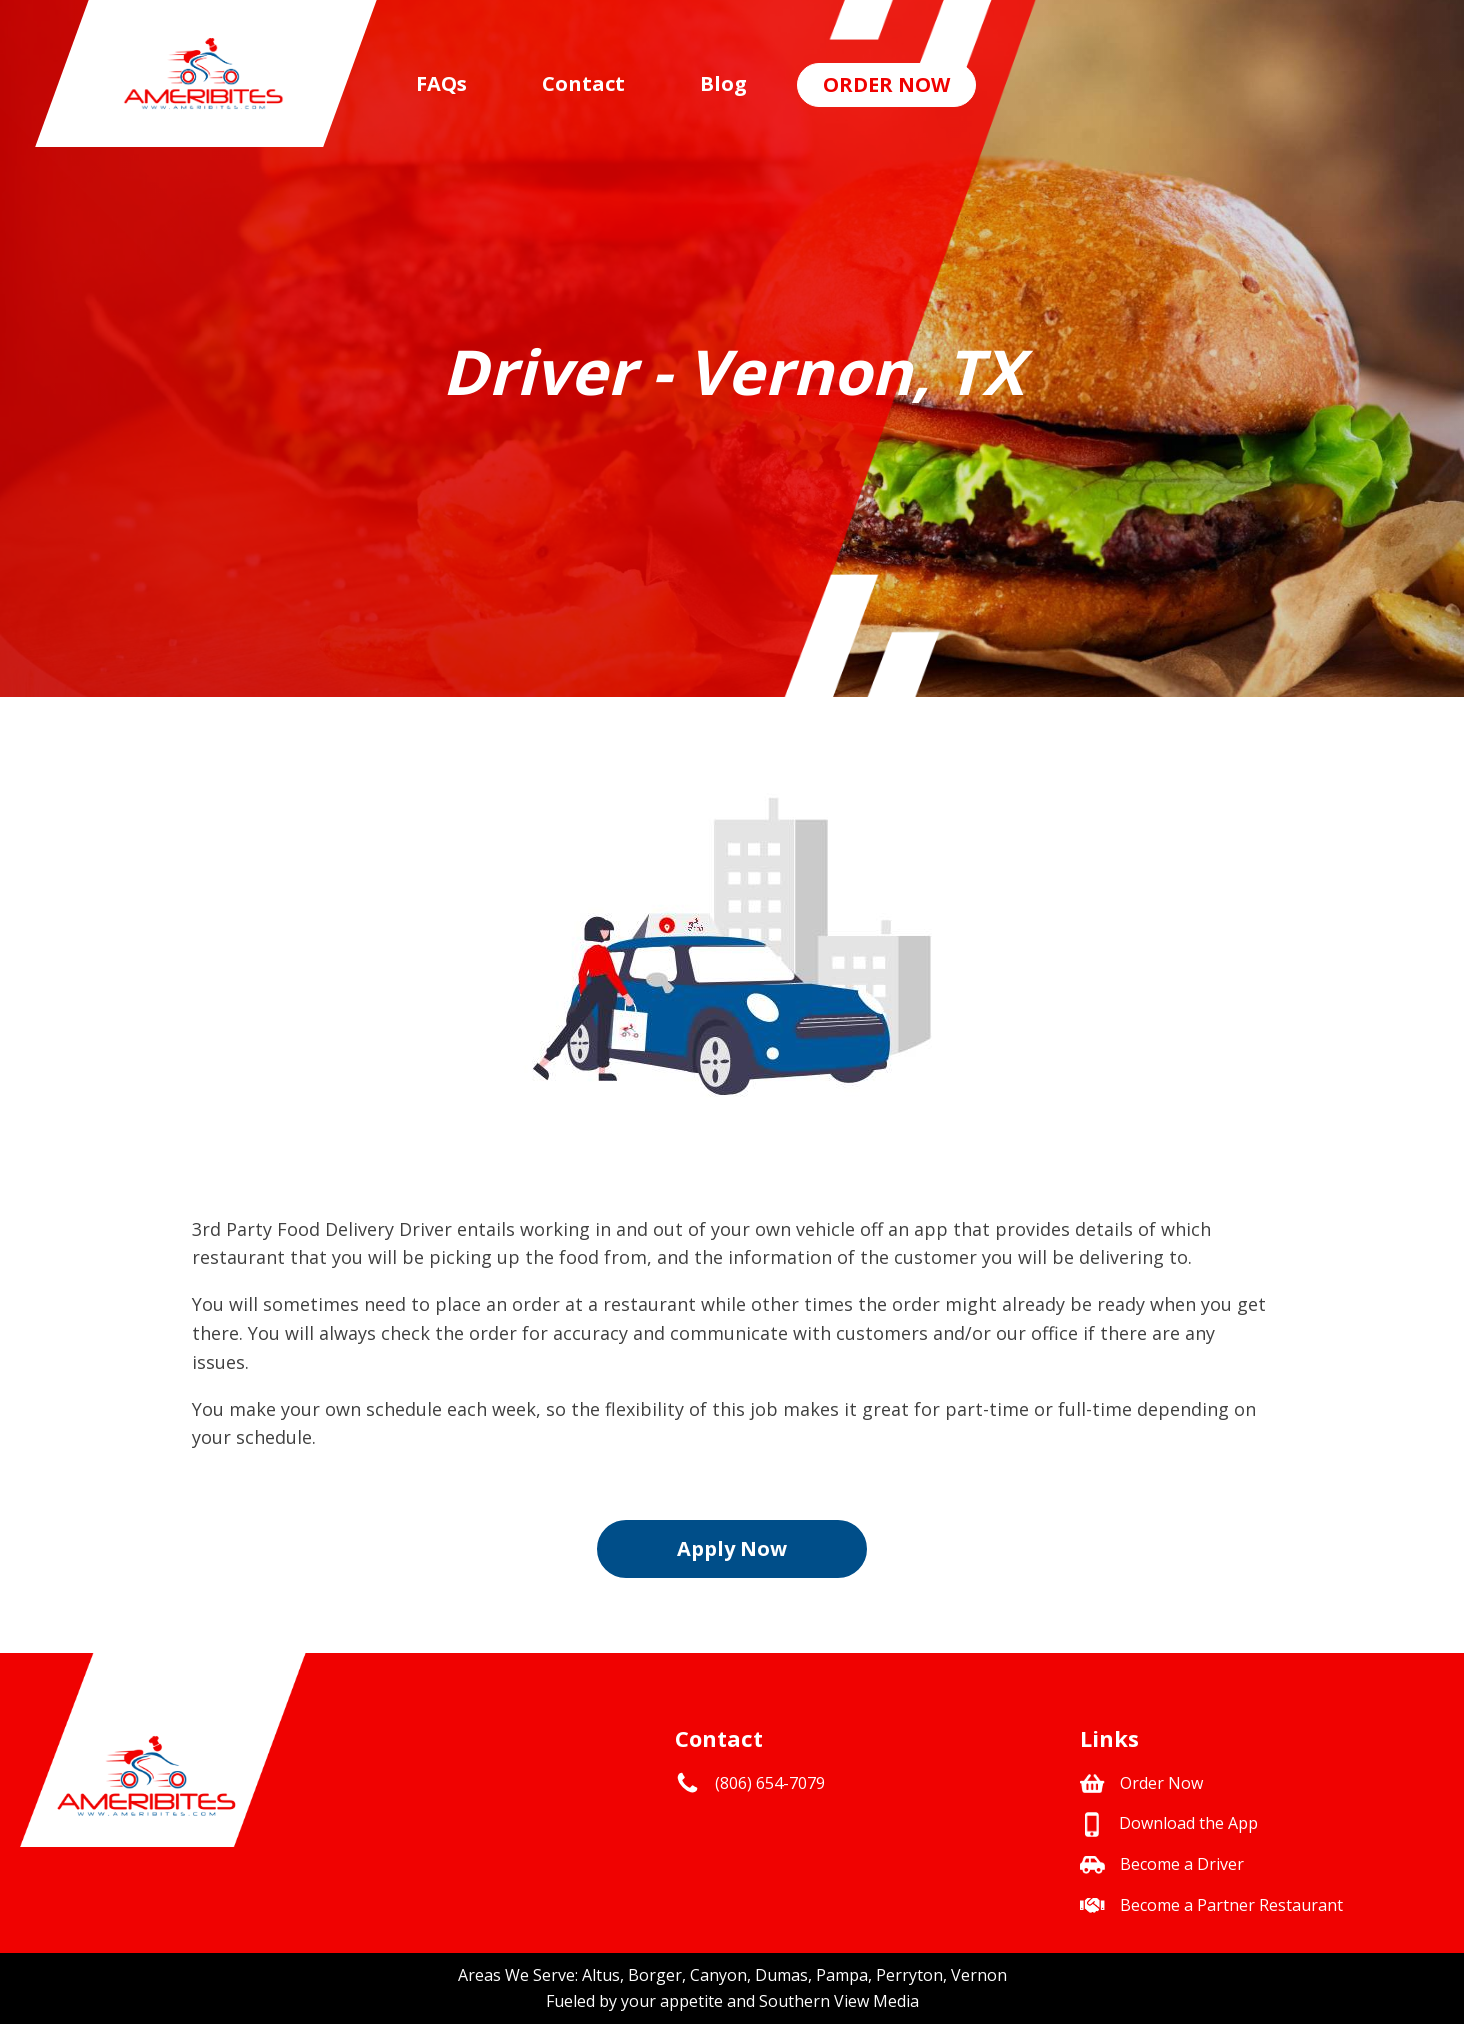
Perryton (909, 1975)
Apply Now (732, 1548)
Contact (583, 83)
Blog (723, 83)
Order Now (886, 84)
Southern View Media (839, 2001)
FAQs (441, 83)
